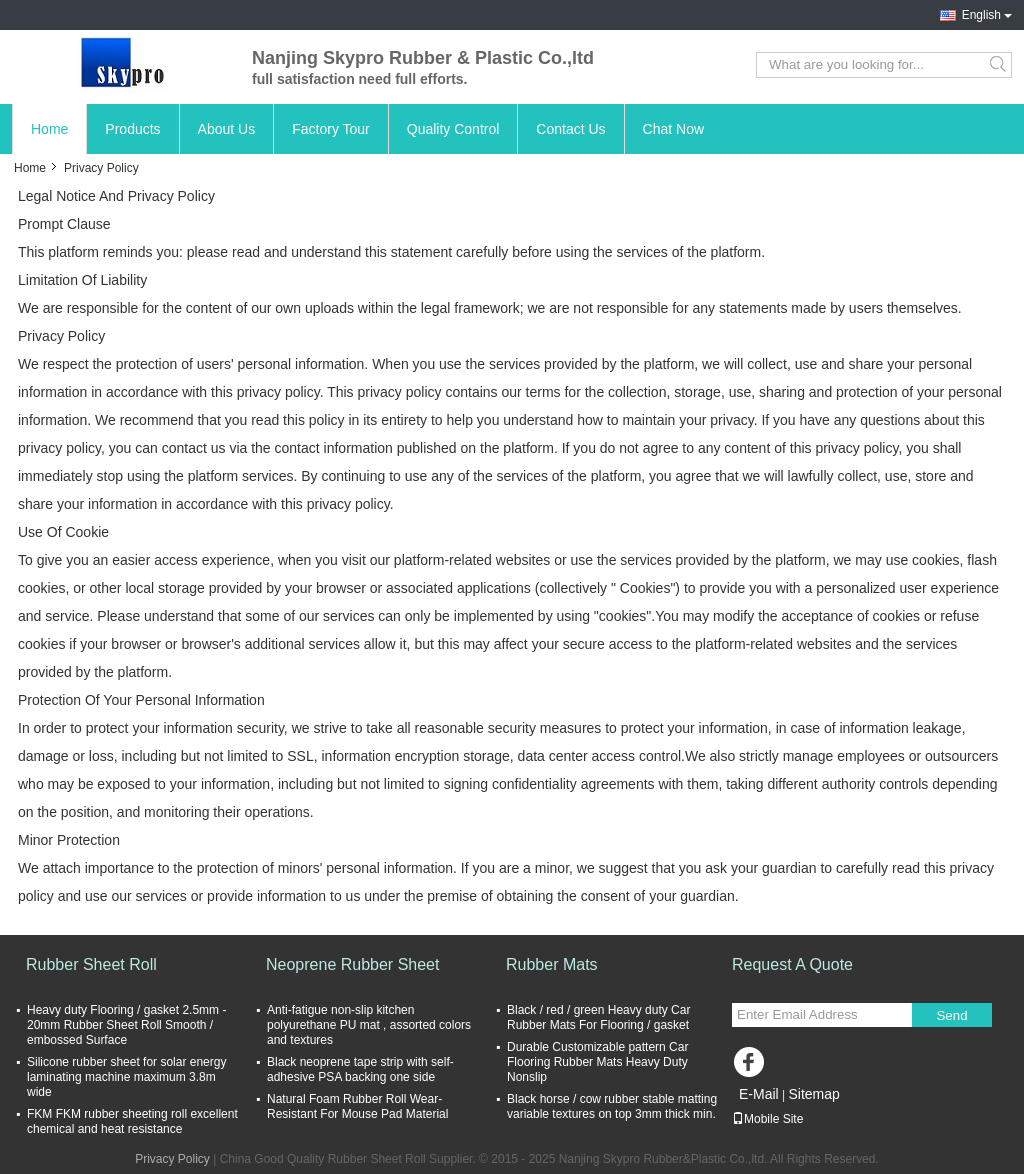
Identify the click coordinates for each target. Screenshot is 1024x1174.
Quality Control (453, 129)
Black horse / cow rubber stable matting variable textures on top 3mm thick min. (612, 1106)
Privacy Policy (172, 1159)
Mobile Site (767, 1119)
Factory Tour (331, 129)
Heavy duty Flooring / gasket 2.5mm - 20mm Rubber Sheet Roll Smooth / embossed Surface (126, 1025)
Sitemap (813, 1094)
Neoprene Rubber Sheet (352, 964)
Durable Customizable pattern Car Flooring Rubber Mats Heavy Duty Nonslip (597, 1062)
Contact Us (570, 129)
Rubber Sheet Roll (91, 964)
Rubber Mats (552, 964)
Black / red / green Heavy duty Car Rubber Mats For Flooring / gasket (598, 1017)
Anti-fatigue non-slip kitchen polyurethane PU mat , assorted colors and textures (369, 1025)
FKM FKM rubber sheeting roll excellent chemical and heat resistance (132, 1121)
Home (49, 129)
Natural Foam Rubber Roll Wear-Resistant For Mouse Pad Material (357, 1106)
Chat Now (673, 129)
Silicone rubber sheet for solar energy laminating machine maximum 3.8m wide (126, 1077)
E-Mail (759, 1094)
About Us (227, 129)
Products (132, 129)
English (981, 15)
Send (951, 1015)
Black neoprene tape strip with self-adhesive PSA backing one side (360, 1069)
